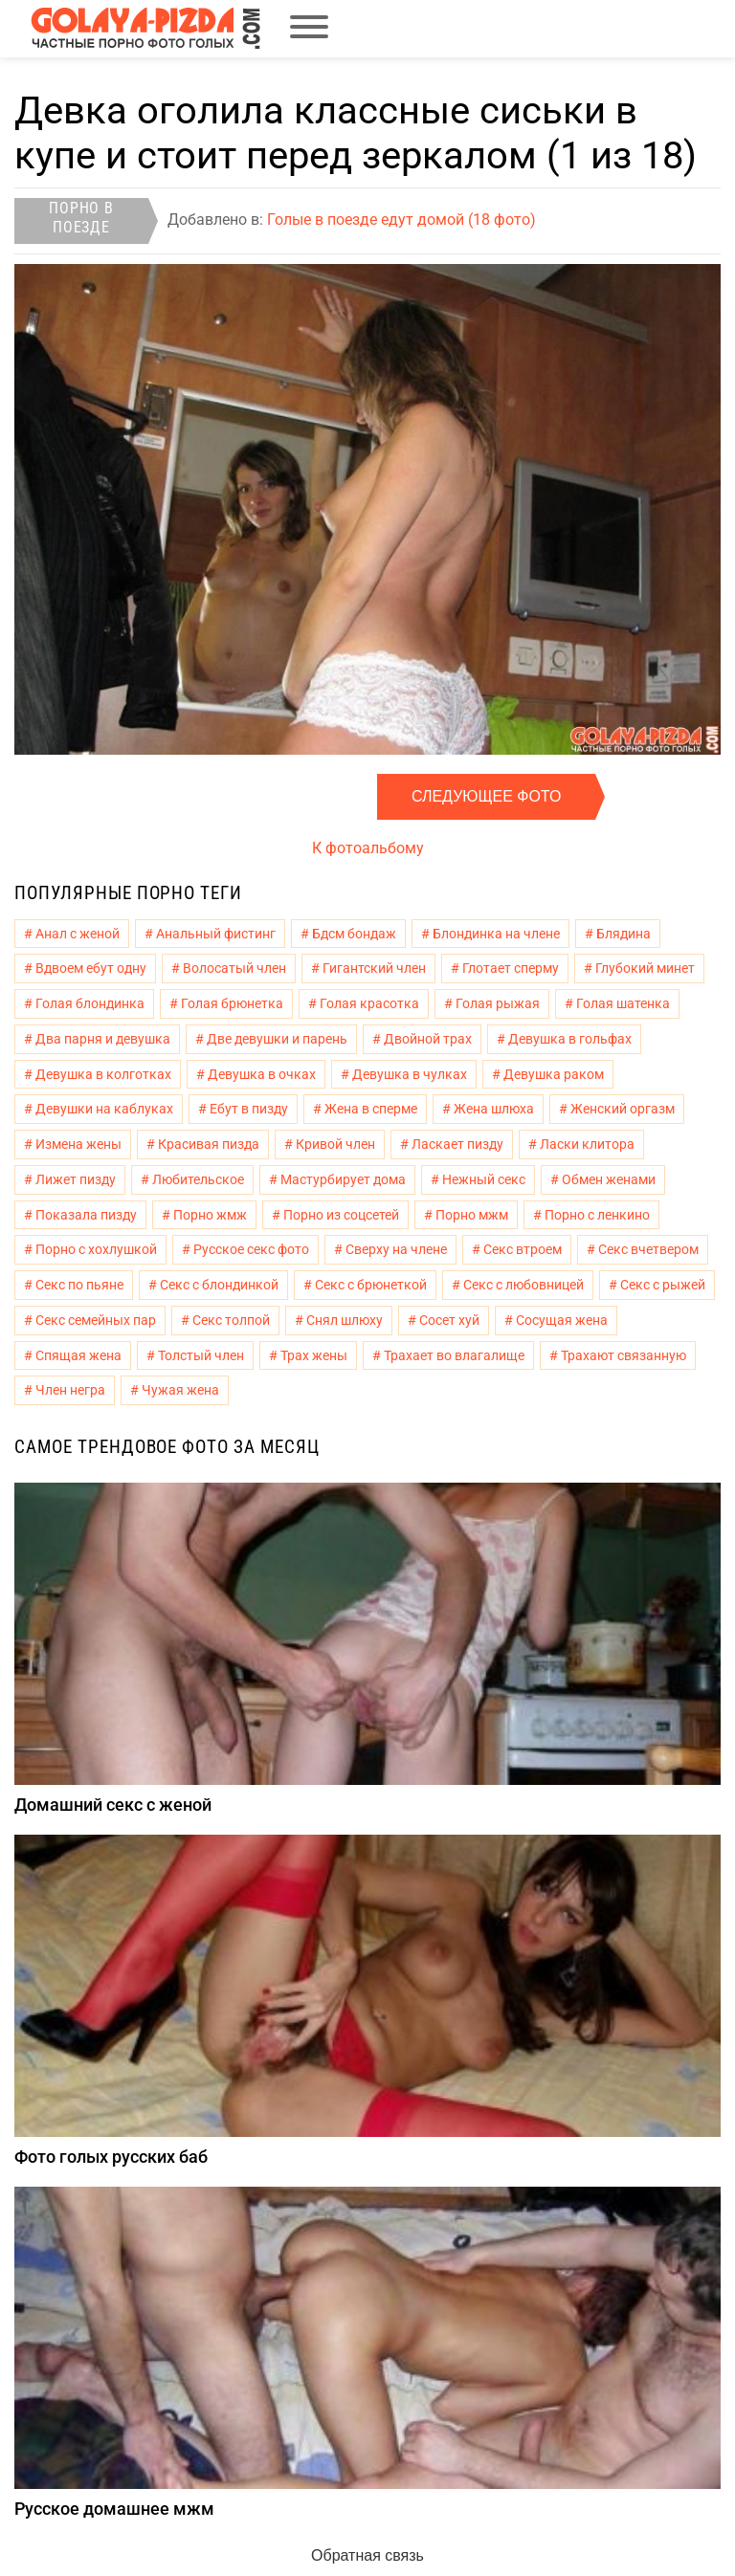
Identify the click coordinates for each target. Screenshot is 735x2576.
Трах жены (313, 1355)
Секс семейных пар (95, 1320)
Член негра (70, 1390)
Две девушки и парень (277, 1038)
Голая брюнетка (232, 1003)
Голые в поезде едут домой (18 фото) (401, 219)
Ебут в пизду (249, 1108)
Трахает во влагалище (454, 1355)
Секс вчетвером (648, 1249)
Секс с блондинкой (219, 1284)
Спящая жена (78, 1355)
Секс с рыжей (662, 1284)
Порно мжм (471, 1214)
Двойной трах (428, 1038)
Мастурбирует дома (343, 1179)
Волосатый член (234, 968)
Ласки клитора (587, 1144)
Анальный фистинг (216, 933)
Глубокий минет (645, 968)
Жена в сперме (370, 1108)
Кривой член (335, 1144)
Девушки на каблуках (104, 1108)
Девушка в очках (262, 1074)
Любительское (198, 1179)
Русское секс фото (251, 1249)
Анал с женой (77, 933)
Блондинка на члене (496, 933)
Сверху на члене (396, 1249)
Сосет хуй (449, 1320)
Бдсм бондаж (354, 933)
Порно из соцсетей (341, 1214)
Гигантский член (374, 968)
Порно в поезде (81, 217)
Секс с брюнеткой (371, 1284)
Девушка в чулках (409, 1074)
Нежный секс (483, 1179)
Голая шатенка (623, 1003)
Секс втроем (522, 1249)
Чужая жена (180, 1390)
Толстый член (201, 1355)
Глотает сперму (510, 968)
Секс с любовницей (523, 1284)
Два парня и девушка (102, 1038)
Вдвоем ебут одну (90, 968)
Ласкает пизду (457, 1144)
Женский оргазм (622, 1108)
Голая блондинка (90, 1003)
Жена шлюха (494, 1108)
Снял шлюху (344, 1320)
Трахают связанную (623, 1355)
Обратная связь (367, 2555)
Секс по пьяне (79, 1284)
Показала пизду (86, 1214)
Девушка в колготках (103, 1074)
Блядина (623, 933)
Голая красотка (369, 1003)
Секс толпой (231, 1320)
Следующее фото (486, 796)
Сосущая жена (562, 1320)
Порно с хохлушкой (96, 1249)
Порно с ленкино (597, 1214)
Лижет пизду (75, 1179)
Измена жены (78, 1144)
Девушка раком (553, 1074)
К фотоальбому (368, 848)
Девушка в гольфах (570, 1038)
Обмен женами (609, 1179)
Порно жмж (210, 1214)
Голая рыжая (498, 1003)
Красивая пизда (208, 1144)
